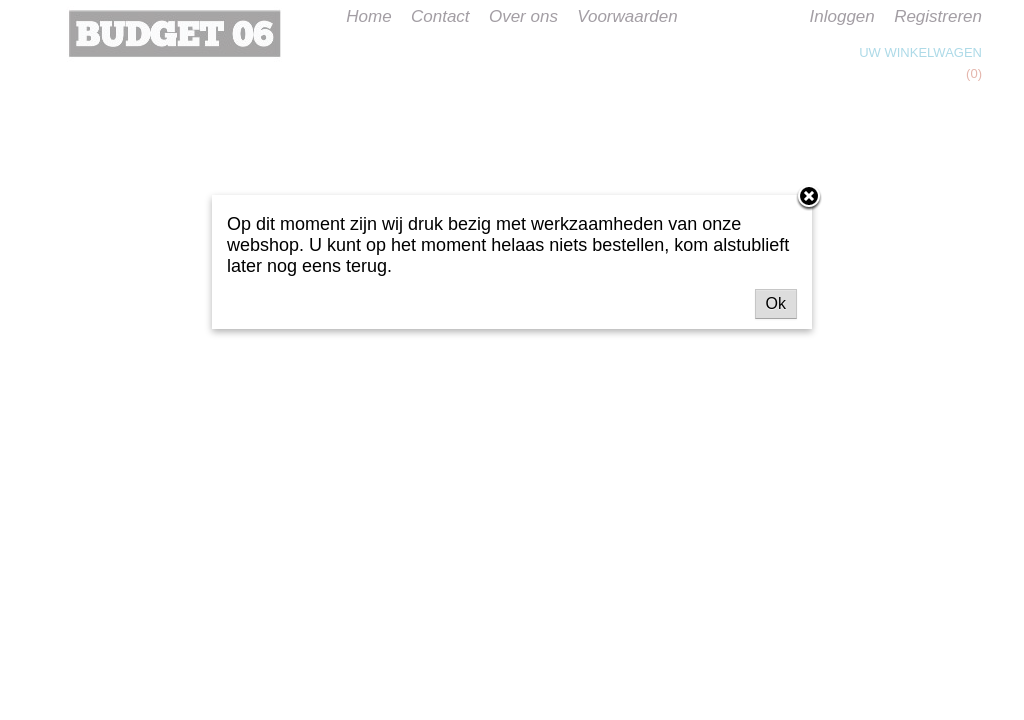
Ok (776, 303)
